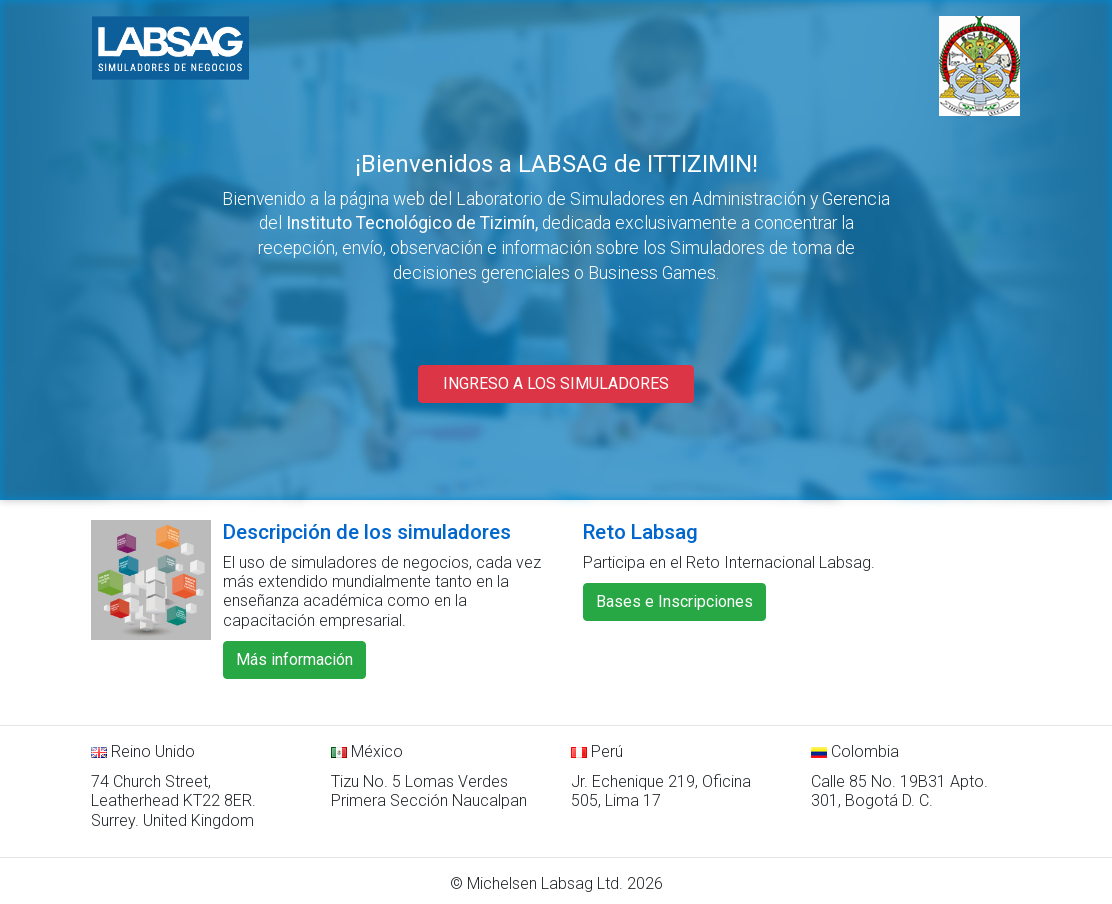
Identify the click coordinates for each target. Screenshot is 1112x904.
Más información (294, 659)
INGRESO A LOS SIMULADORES (556, 383)
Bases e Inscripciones (674, 601)
